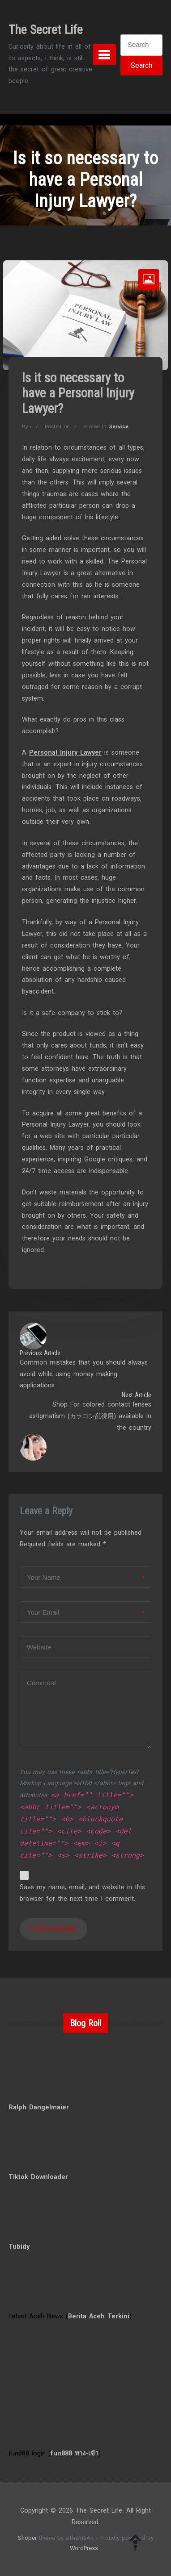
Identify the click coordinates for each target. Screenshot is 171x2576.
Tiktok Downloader (38, 2177)
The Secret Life (46, 29)
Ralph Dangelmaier (39, 2107)
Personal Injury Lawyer (65, 752)
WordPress (84, 2548)
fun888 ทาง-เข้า (74, 2453)
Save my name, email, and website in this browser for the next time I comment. (82, 1893)
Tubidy (19, 2246)
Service (118, 426)
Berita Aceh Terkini (98, 2316)
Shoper (27, 2537)
